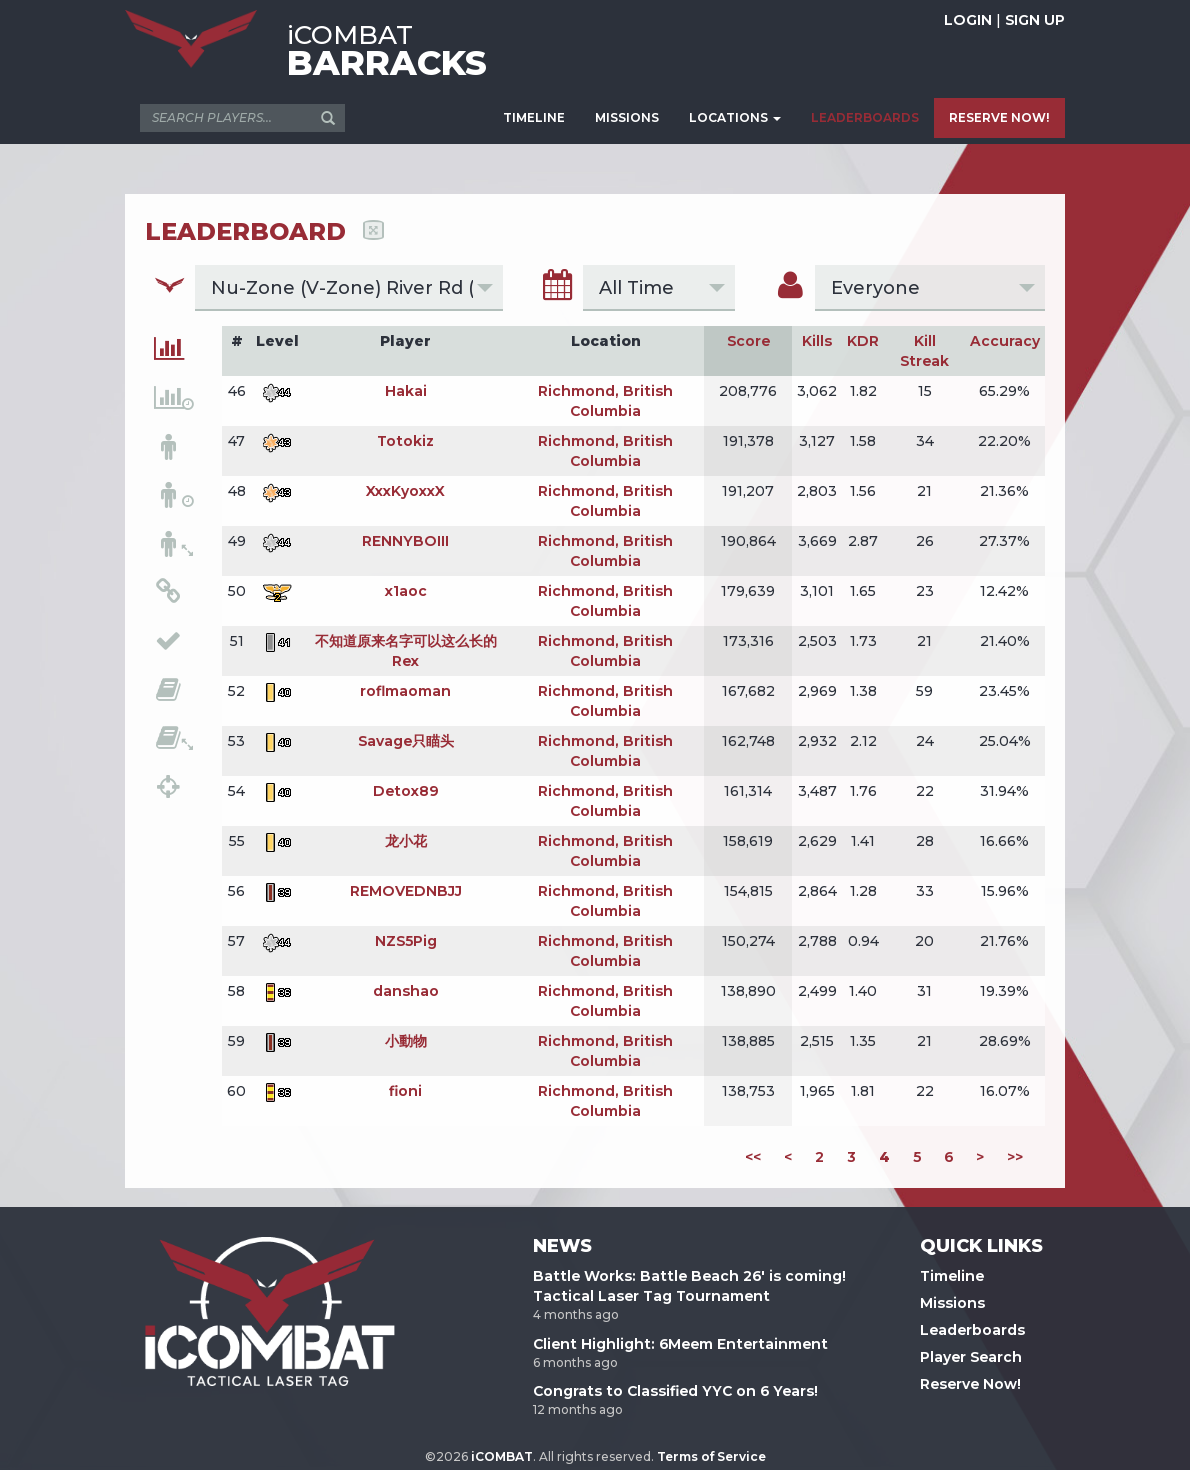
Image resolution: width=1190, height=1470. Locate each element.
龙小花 (406, 841)
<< (753, 1157)
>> (1015, 1157)
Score (748, 341)
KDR (863, 341)
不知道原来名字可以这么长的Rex (406, 651)
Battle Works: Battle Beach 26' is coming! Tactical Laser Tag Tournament (689, 1286)
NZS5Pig (406, 941)
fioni (405, 1091)
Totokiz (405, 441)
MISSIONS (627, 117)
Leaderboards (972, 1330)
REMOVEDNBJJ (406, 891)
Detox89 (406, 791)
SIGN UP (1035, 20)
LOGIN (968, 20)
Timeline (952, 1276)
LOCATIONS (735, 117)
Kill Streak (924, 351)
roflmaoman (405, 691)
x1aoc (406, 591)
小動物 (406, 1041)
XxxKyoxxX (405, 491)
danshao (406, 991)
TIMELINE (534, 117)
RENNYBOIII (405, 541)
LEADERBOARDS (865, 117)
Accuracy (1005, 341)
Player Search (971, 1357)
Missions (952, 1303)
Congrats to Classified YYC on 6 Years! (675, 1391)
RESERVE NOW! (999, 117)
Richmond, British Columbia (605, 401)
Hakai (406, 391)
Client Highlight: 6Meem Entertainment (680, 1344)
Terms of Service (711, 1456)
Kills (817, 341)
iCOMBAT (502, 1456)
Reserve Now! (970, 1384)
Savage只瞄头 (406, 741)
